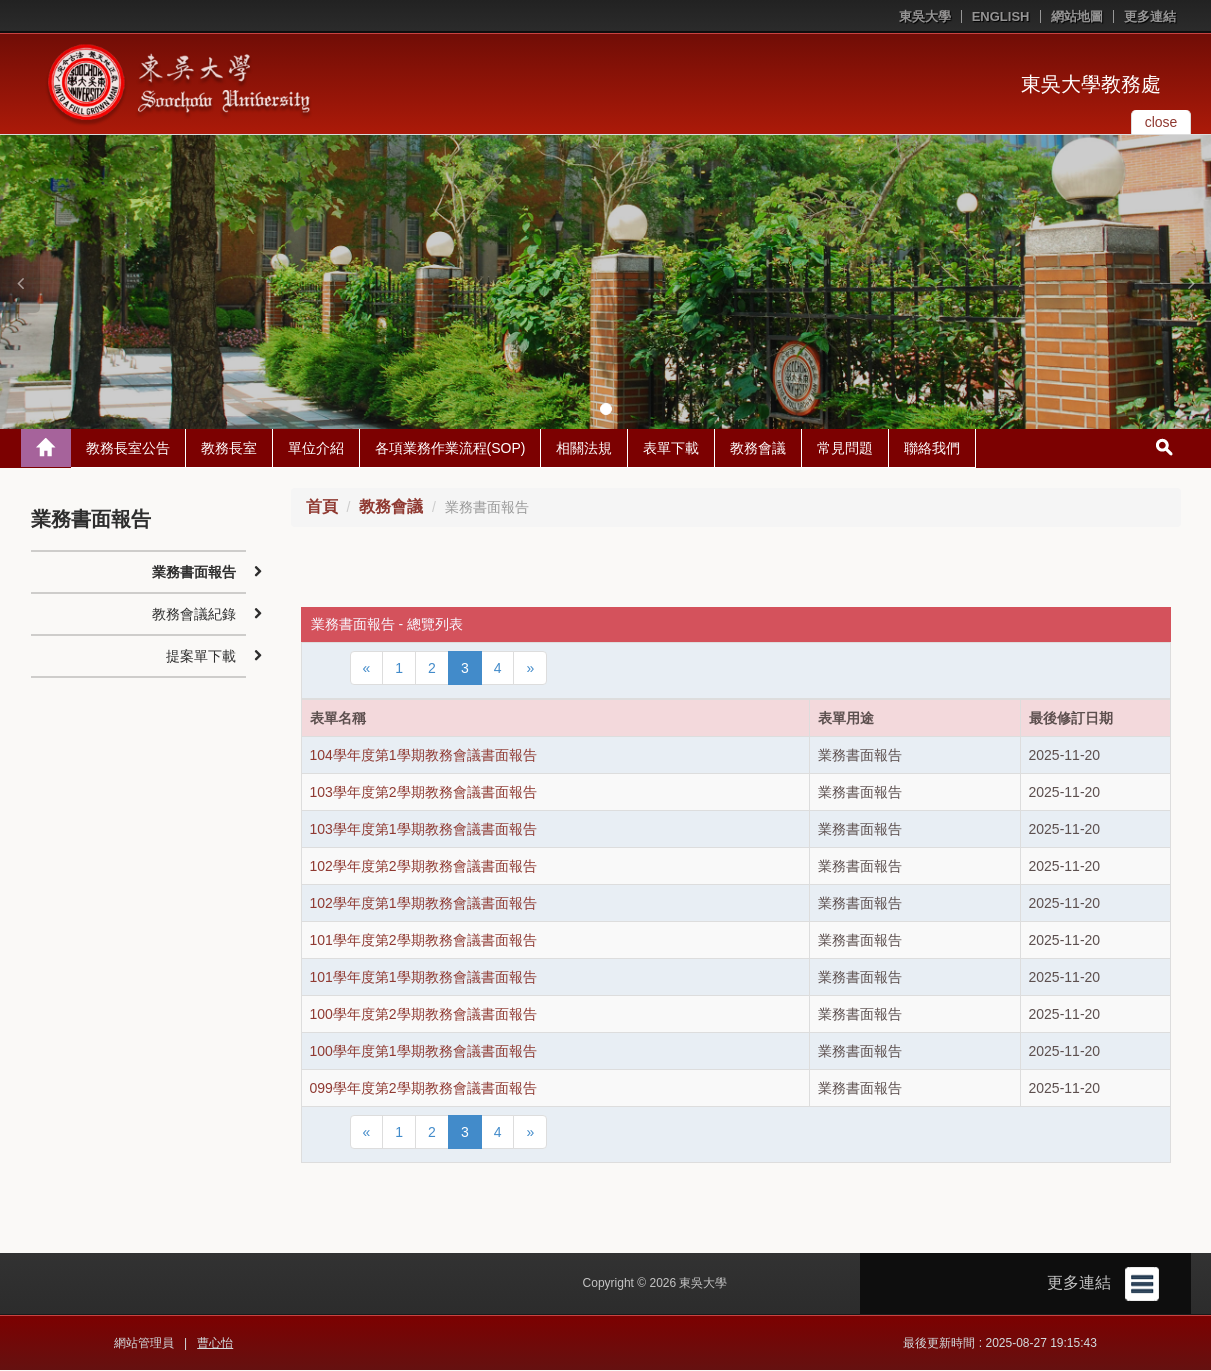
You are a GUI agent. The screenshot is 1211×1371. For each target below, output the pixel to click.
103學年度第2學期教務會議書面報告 (423, 793)
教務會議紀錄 (194, 615)
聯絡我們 (932, 449)
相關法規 (584, 449)
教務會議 (758, 449)
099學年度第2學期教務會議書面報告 (423, 1089)
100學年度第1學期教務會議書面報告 (423, 1052)
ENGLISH (1001, 16)
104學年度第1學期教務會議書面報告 (423, 756)
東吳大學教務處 (1091, 84)
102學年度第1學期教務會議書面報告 (423, 904)
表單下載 (671, 449)
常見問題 (845, 449)
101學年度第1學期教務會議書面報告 (423, 978)
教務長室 (229, 449)
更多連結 (1150, 16)
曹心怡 (215, 1344)
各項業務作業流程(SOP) (450, 449)
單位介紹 (316, 449)
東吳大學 (925, 16)
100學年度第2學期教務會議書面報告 (423, 1015)
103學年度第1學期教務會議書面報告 (423, 830)
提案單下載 (201, 657)
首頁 (322, 507)
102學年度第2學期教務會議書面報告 (423, 867)
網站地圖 (1077, 16)
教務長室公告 (128, 449)
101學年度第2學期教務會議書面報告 (423, 941)
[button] (20, 283)
